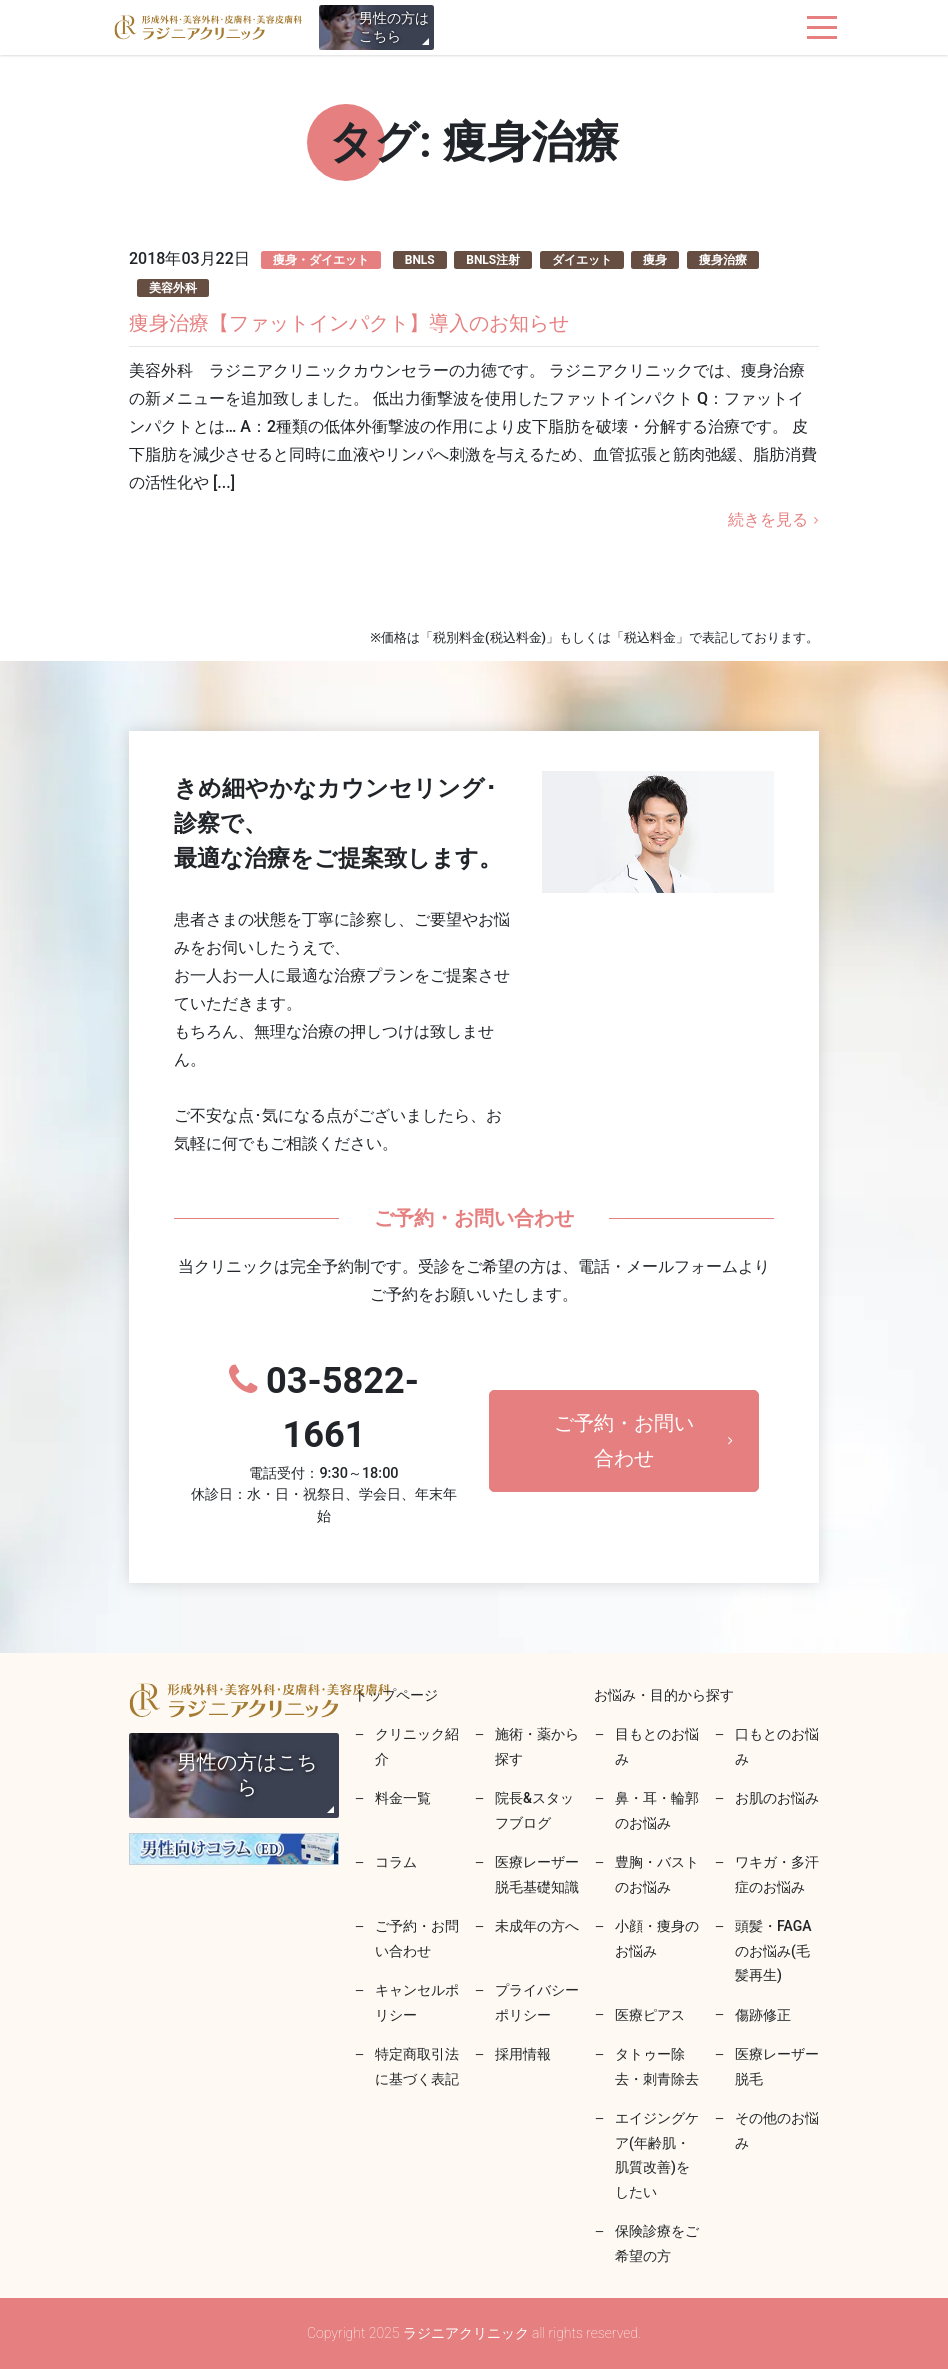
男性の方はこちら (394, 27)
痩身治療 (723, 260)
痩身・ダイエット (321, 260)
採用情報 (523, 2054)
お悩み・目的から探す (664, 1695)
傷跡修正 (763, 2015)
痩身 (655, 260)
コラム (396, 1862)
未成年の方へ (537, 1926)
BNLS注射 (493, 260)
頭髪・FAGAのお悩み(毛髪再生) (773, 1950)
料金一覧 (403, 1798)
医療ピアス (650, 2015)
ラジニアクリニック (208, 27)
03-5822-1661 (324, 1443)
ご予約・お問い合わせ (624, 1440)
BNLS (420, 260)
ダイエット (582, 260)
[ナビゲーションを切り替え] (822, 27)
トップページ (396, 1695)
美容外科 (173, 288)
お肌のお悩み (777, 1798)
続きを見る (768, 519)
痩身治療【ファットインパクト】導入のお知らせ (349, 323)
